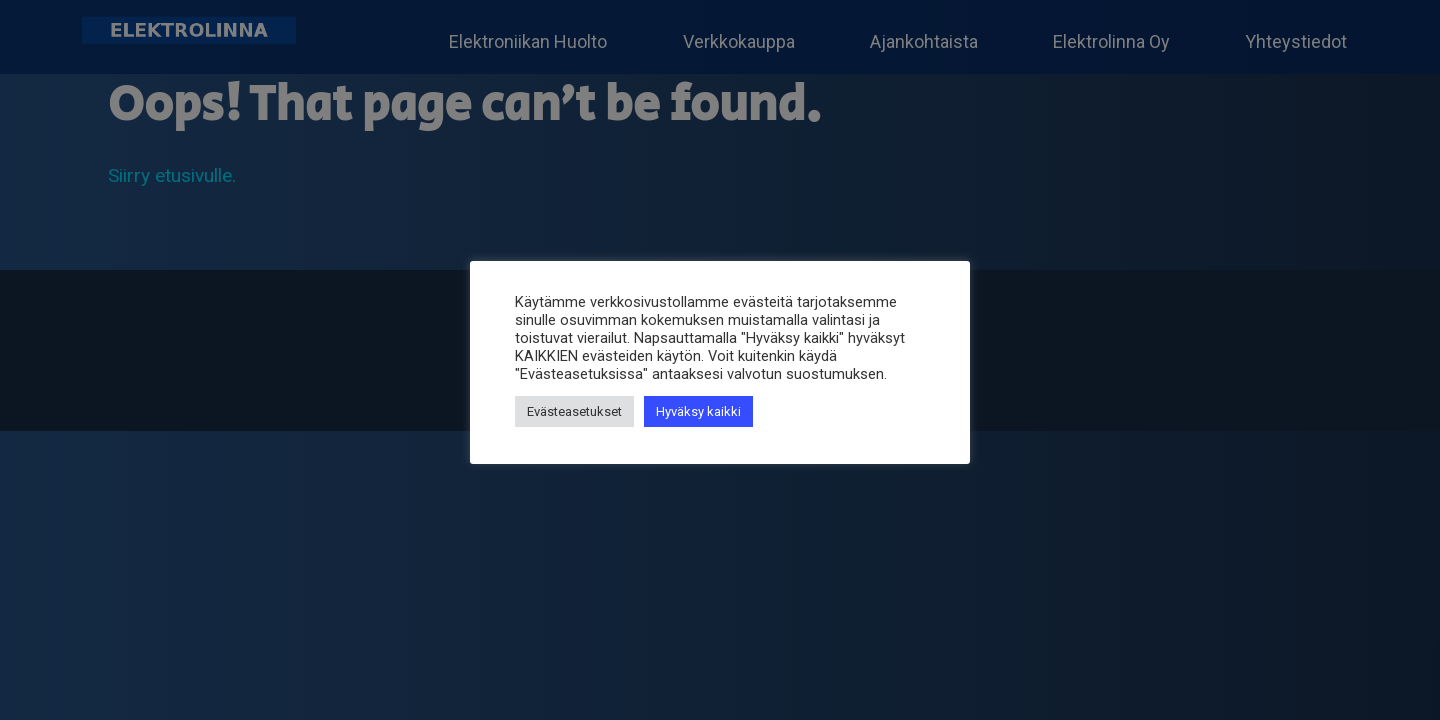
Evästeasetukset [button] (574, 411)
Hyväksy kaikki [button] (698, 411)
